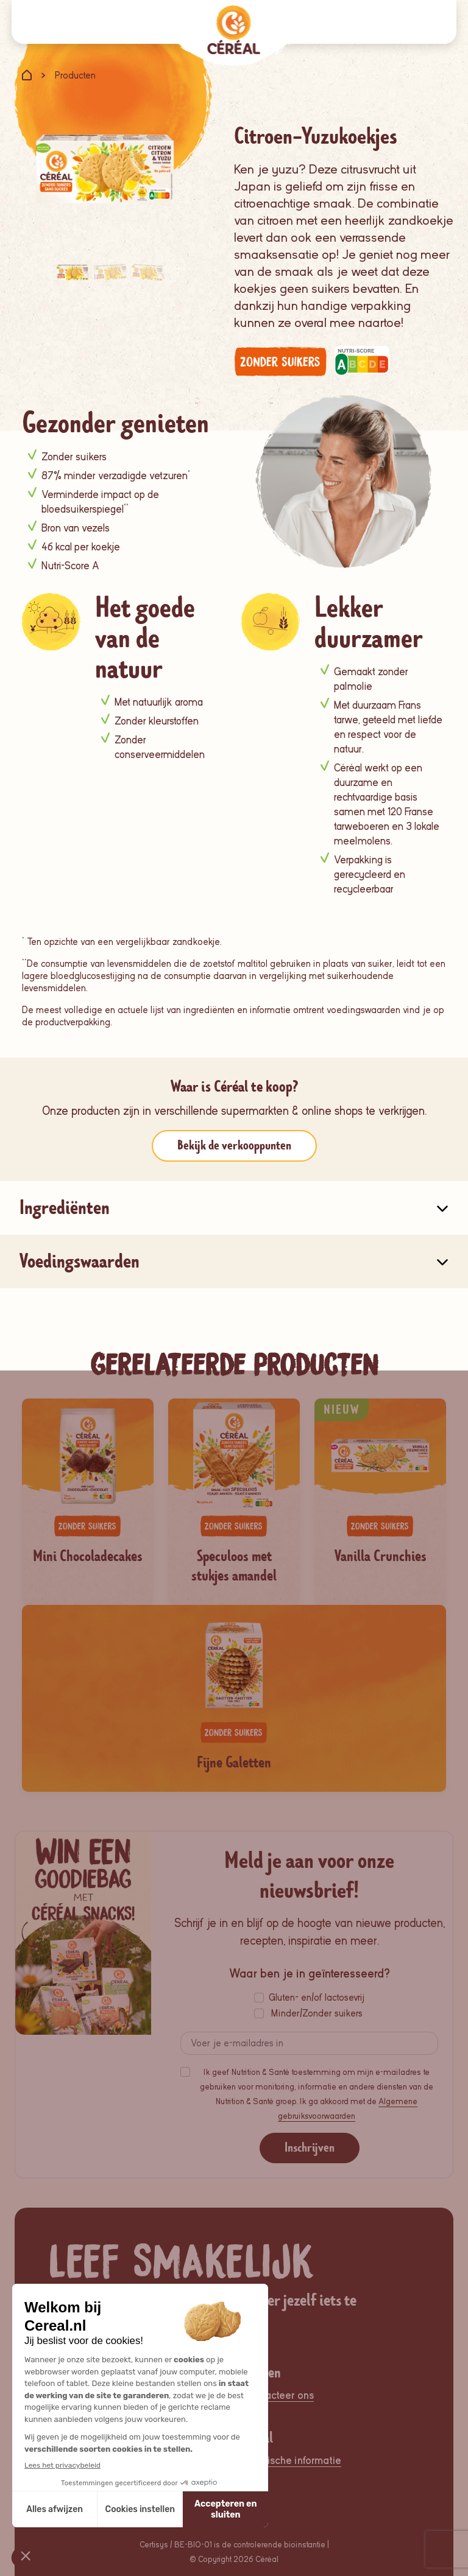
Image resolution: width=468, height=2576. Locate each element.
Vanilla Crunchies (381, 1556)
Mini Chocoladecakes (88, 1556)
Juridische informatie (292, 2460)
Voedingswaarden (80, 1261)
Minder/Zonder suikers (317, 2013)
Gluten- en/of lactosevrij (316, 1997)
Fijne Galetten (234, 1762)
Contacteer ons (279, 2395)
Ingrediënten (65, 1208)
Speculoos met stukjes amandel (234, 1565)
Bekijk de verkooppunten (234, 1145)
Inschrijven (310, 2147)
